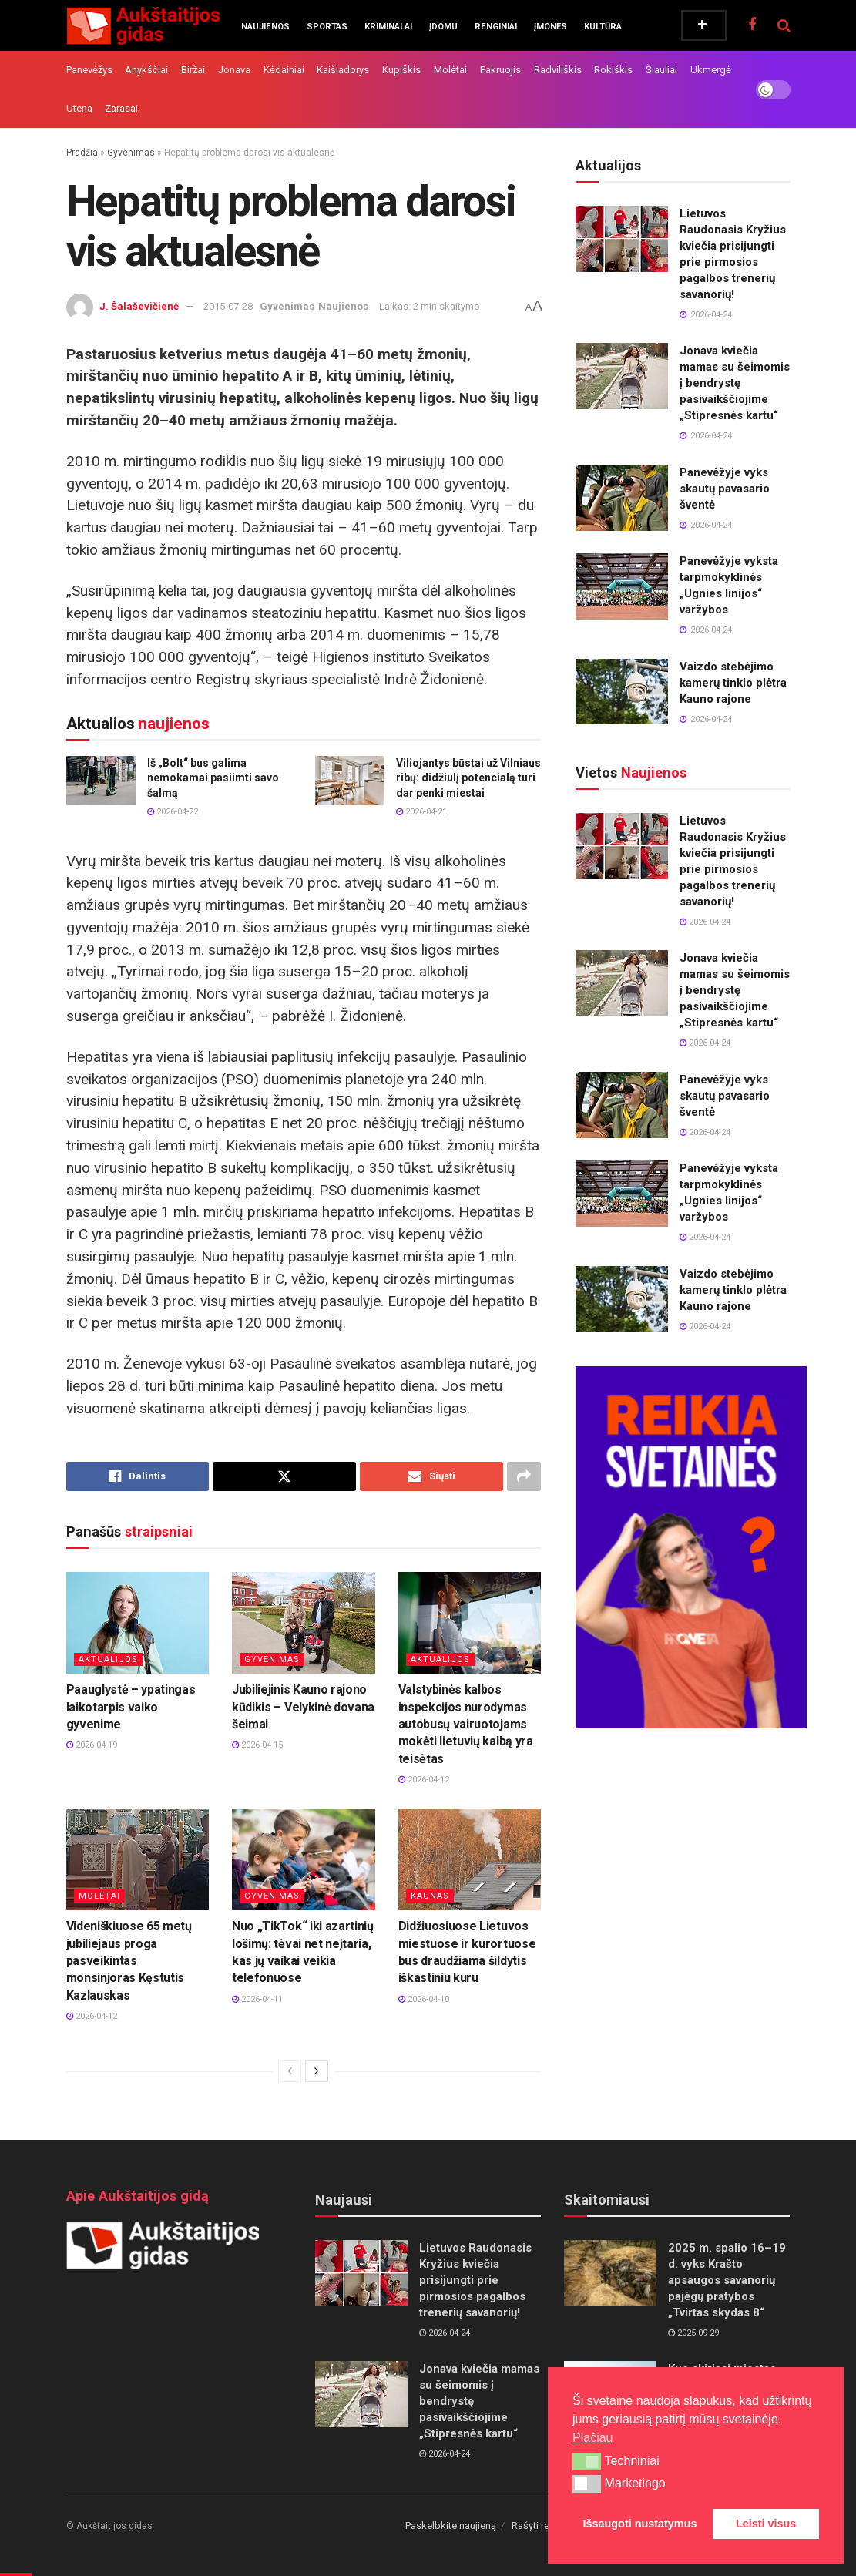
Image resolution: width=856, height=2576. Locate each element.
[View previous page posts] (289, 2071)
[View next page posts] (316, 2071)
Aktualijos (108, 1659)
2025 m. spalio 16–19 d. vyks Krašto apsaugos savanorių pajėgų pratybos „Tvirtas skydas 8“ (727, 2280)
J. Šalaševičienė (139, 306)
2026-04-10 (423, 1999)
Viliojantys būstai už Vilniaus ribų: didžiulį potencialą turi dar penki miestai (468, 778)
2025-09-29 (693, 2333)
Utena (79, 108)
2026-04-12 (423, 1780)
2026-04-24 (705, 922)
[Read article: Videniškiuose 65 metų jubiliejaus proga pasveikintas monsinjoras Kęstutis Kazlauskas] (138, 1860)
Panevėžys (89, 70)
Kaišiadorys (343, 70)
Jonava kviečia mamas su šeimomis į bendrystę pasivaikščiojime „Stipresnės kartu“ (735, 383)
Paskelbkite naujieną (450, 2525)
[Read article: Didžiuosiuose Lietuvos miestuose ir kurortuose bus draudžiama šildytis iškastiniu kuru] (470, 1860)
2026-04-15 (257, 1745)
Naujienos (265, 27)
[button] (586, 2461)
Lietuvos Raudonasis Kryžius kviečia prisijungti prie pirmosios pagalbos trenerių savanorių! (475, 2280)
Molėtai (450, 70)
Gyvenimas (131, 152)
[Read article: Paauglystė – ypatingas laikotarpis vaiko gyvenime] (138, 1623)
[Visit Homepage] (143, 25)
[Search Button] (784, 25)
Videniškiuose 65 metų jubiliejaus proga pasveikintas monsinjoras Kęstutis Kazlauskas (129, 1961)
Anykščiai (146, 70)
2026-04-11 (257, 1999)
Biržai (193, 70)
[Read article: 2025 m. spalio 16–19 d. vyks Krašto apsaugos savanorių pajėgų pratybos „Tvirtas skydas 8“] (610, 2273)
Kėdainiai (284, 70)
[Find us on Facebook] (752, 25)
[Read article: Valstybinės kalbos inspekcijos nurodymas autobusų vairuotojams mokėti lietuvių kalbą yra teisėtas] (470, 1623)
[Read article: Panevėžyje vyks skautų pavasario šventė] (622, 498)
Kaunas (430, 1896)
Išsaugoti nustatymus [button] (640, 2523)
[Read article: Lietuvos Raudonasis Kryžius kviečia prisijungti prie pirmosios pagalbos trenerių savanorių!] (622, 239)
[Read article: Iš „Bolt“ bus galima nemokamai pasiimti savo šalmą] (101, 780)
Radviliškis (558, 70)
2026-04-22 (172, 812)
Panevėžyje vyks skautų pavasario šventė (725, 488)
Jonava (234, 70)
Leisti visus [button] (766, 2523)
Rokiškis (613, 70)
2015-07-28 (228, 306)
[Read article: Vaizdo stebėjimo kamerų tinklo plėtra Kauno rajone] (622, 692)
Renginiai (496, 27)
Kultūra (603, 27)
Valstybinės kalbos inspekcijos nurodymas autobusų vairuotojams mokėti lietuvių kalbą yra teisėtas (465, 1724)
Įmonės (550, 27)
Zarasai (121, 108)
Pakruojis (500, 70)
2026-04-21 (421, 812)
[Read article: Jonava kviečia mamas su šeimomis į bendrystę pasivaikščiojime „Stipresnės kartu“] (622, 376)
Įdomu (443, 27)
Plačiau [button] (592, 2437)
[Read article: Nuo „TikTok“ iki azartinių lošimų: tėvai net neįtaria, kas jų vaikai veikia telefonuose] (303, 1860)
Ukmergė (710, 70)
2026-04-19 (91, 1745)
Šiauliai (661, 70)
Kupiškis (401, 70)
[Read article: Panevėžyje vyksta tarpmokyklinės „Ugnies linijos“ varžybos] (622, 586)
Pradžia (82, 152)
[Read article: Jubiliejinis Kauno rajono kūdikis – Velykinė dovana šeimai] (303, 1623)
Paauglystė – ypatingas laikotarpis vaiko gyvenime (131, 1706)
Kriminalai (388, 27)
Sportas (327, 27)
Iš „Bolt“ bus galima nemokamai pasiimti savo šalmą (213, 778)
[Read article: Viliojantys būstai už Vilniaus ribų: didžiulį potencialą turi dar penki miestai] (349, 780)
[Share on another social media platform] (524, 1476)
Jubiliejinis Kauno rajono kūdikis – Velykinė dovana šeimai (303, 1706)
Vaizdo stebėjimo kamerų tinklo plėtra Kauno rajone (733, 683)
